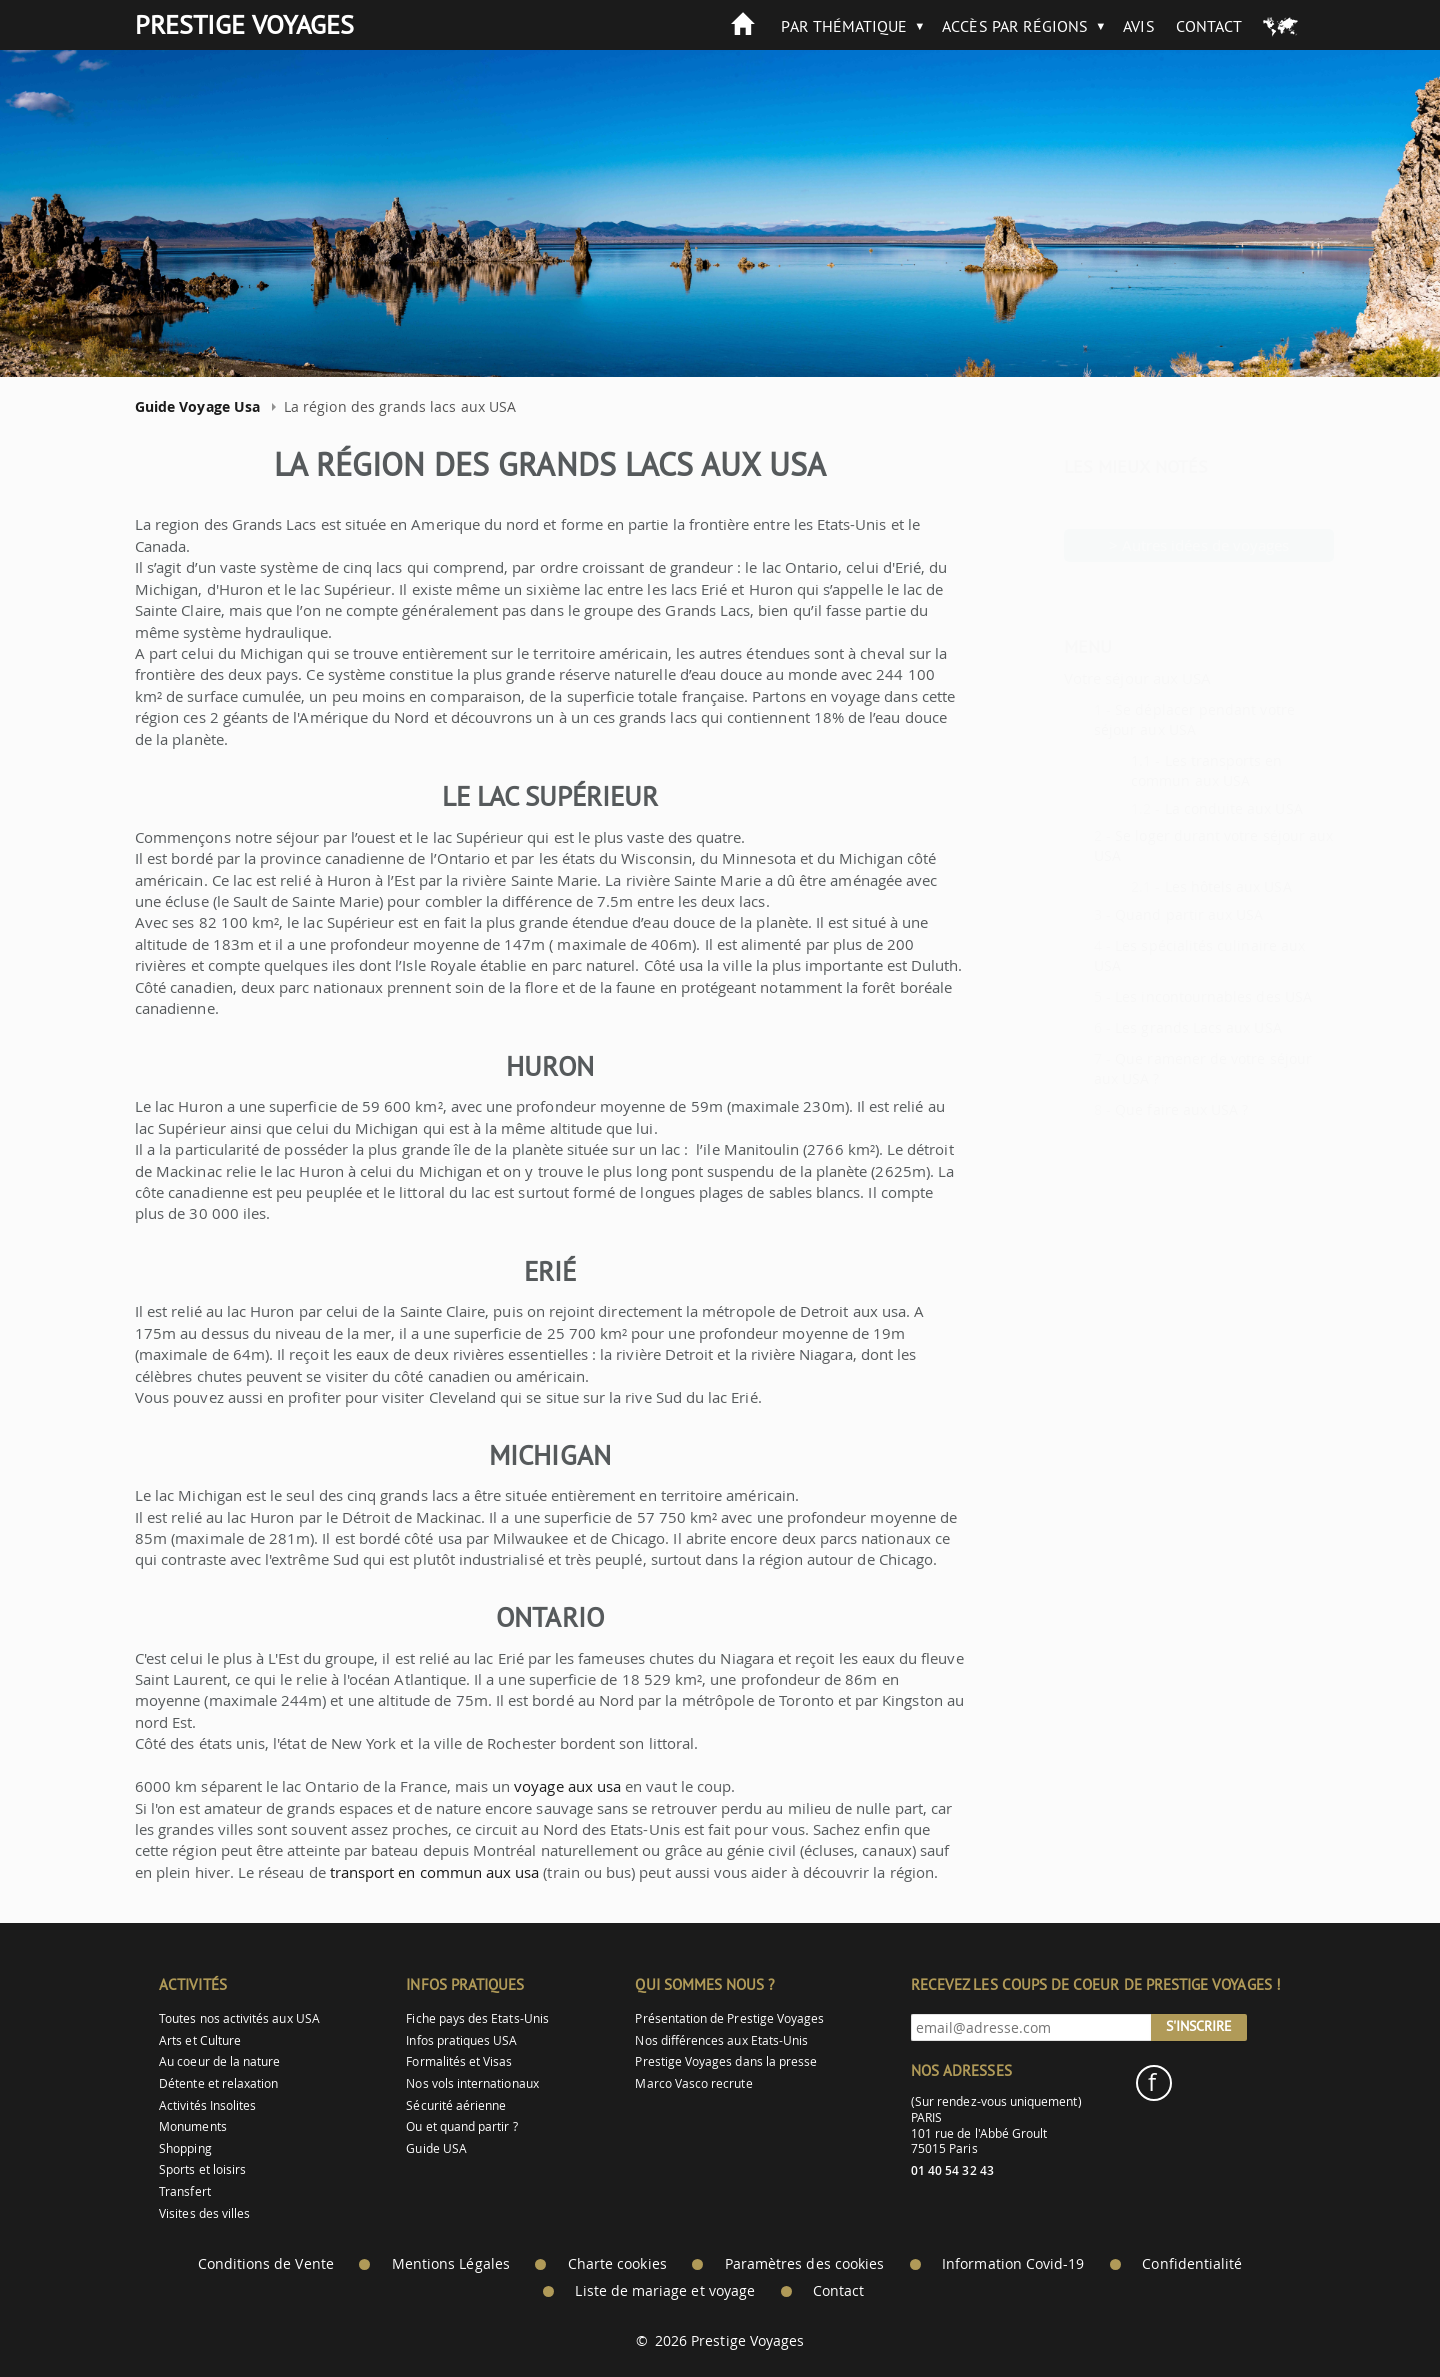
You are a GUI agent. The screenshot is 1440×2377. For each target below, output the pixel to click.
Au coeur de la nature (219, 2061)
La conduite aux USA (1185, 808)
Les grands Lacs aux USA (1149, 1027)
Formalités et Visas (459, 2061)
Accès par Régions (1015, 26)
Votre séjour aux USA (1088, 678)
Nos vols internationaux (472, 2083)
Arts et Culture (200, 2040)
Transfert (185, 2191)
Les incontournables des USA (1164, 996)
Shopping (185, 2148)
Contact (1209, 26)
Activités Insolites (207, 2105)
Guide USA (436, 2148)
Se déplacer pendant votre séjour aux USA (1145, 719)
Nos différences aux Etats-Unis (721, 2040)
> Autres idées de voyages (1150, 545)
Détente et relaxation (218, 2083)
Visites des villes (204, 2213)
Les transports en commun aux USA (1157, 770)
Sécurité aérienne (456, 2105)
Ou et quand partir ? (461, 2126)
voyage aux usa (567, 1786)
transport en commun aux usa (435, 1872)
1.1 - (1098, 760)
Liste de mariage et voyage (665, 2291)
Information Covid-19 (1013, 2264)
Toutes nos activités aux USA (239, 2018)
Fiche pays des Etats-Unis (477, 2018)
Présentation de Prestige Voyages (729, 2018)
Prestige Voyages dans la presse (726, 2061)
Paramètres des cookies (804, 2264)
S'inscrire (1199, 2026)
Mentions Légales (451, 2264)
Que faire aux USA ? (1132, 1109)
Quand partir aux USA (1140, 914)
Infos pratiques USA (461, 2040)
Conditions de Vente (266, 2264)
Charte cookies (617, 2264)
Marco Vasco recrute (693, 2083)
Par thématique (844, 26)
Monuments (193, 2126)
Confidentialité (1192, 2264)
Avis (1138, 26)
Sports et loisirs (202, 2169)
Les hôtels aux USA (1179, 886)
